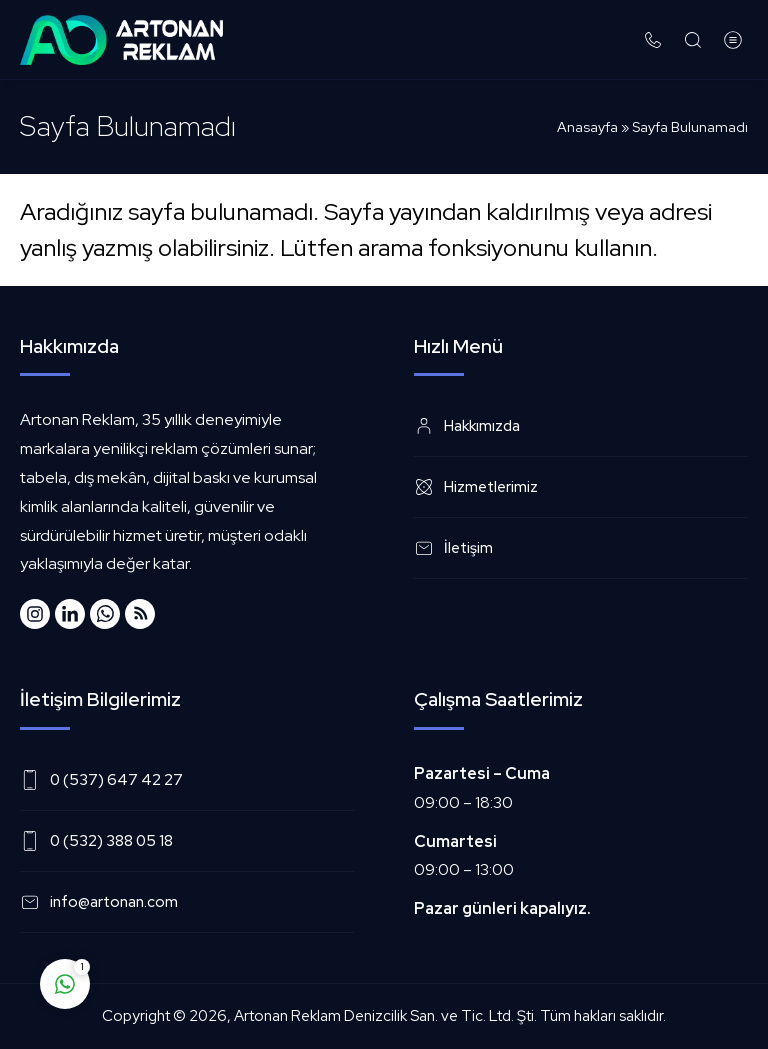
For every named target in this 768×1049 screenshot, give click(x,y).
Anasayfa (587, 127)
